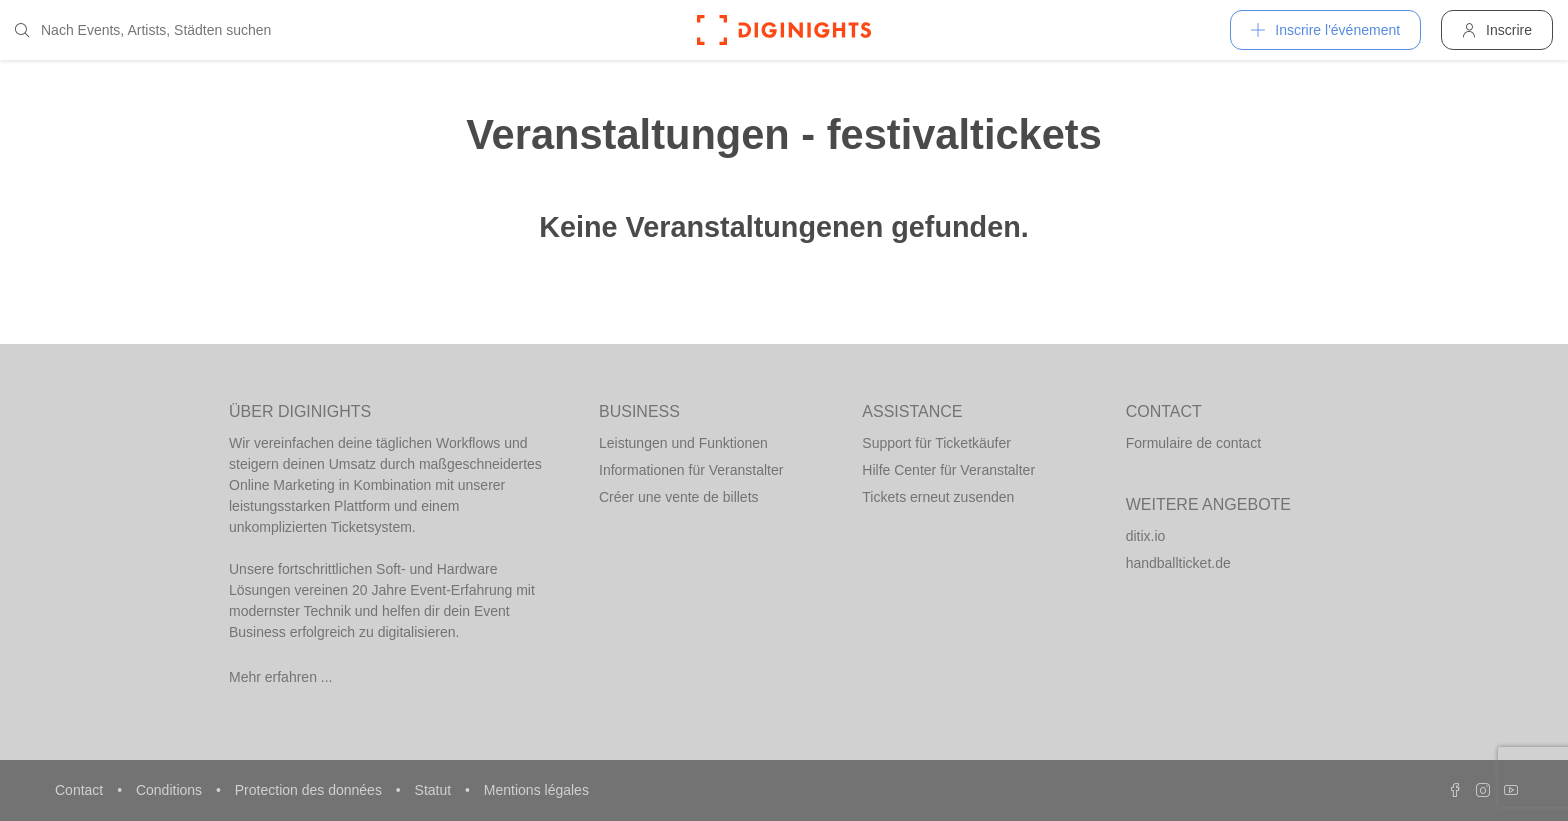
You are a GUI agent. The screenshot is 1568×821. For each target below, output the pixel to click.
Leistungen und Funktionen (683, 443)
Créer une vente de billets (679, 497)
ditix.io (1146, 536)
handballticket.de (1178, 563)
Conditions (171, 790)
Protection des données (310, 790)
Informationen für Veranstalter (691, 470)
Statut (435, 790)
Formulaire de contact (1193, 443)
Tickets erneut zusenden (938, 497)
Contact (81, 790)
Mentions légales (536, 790)
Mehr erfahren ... (281, 677)
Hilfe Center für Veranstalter (948, 470)
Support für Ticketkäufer (936, 443)
